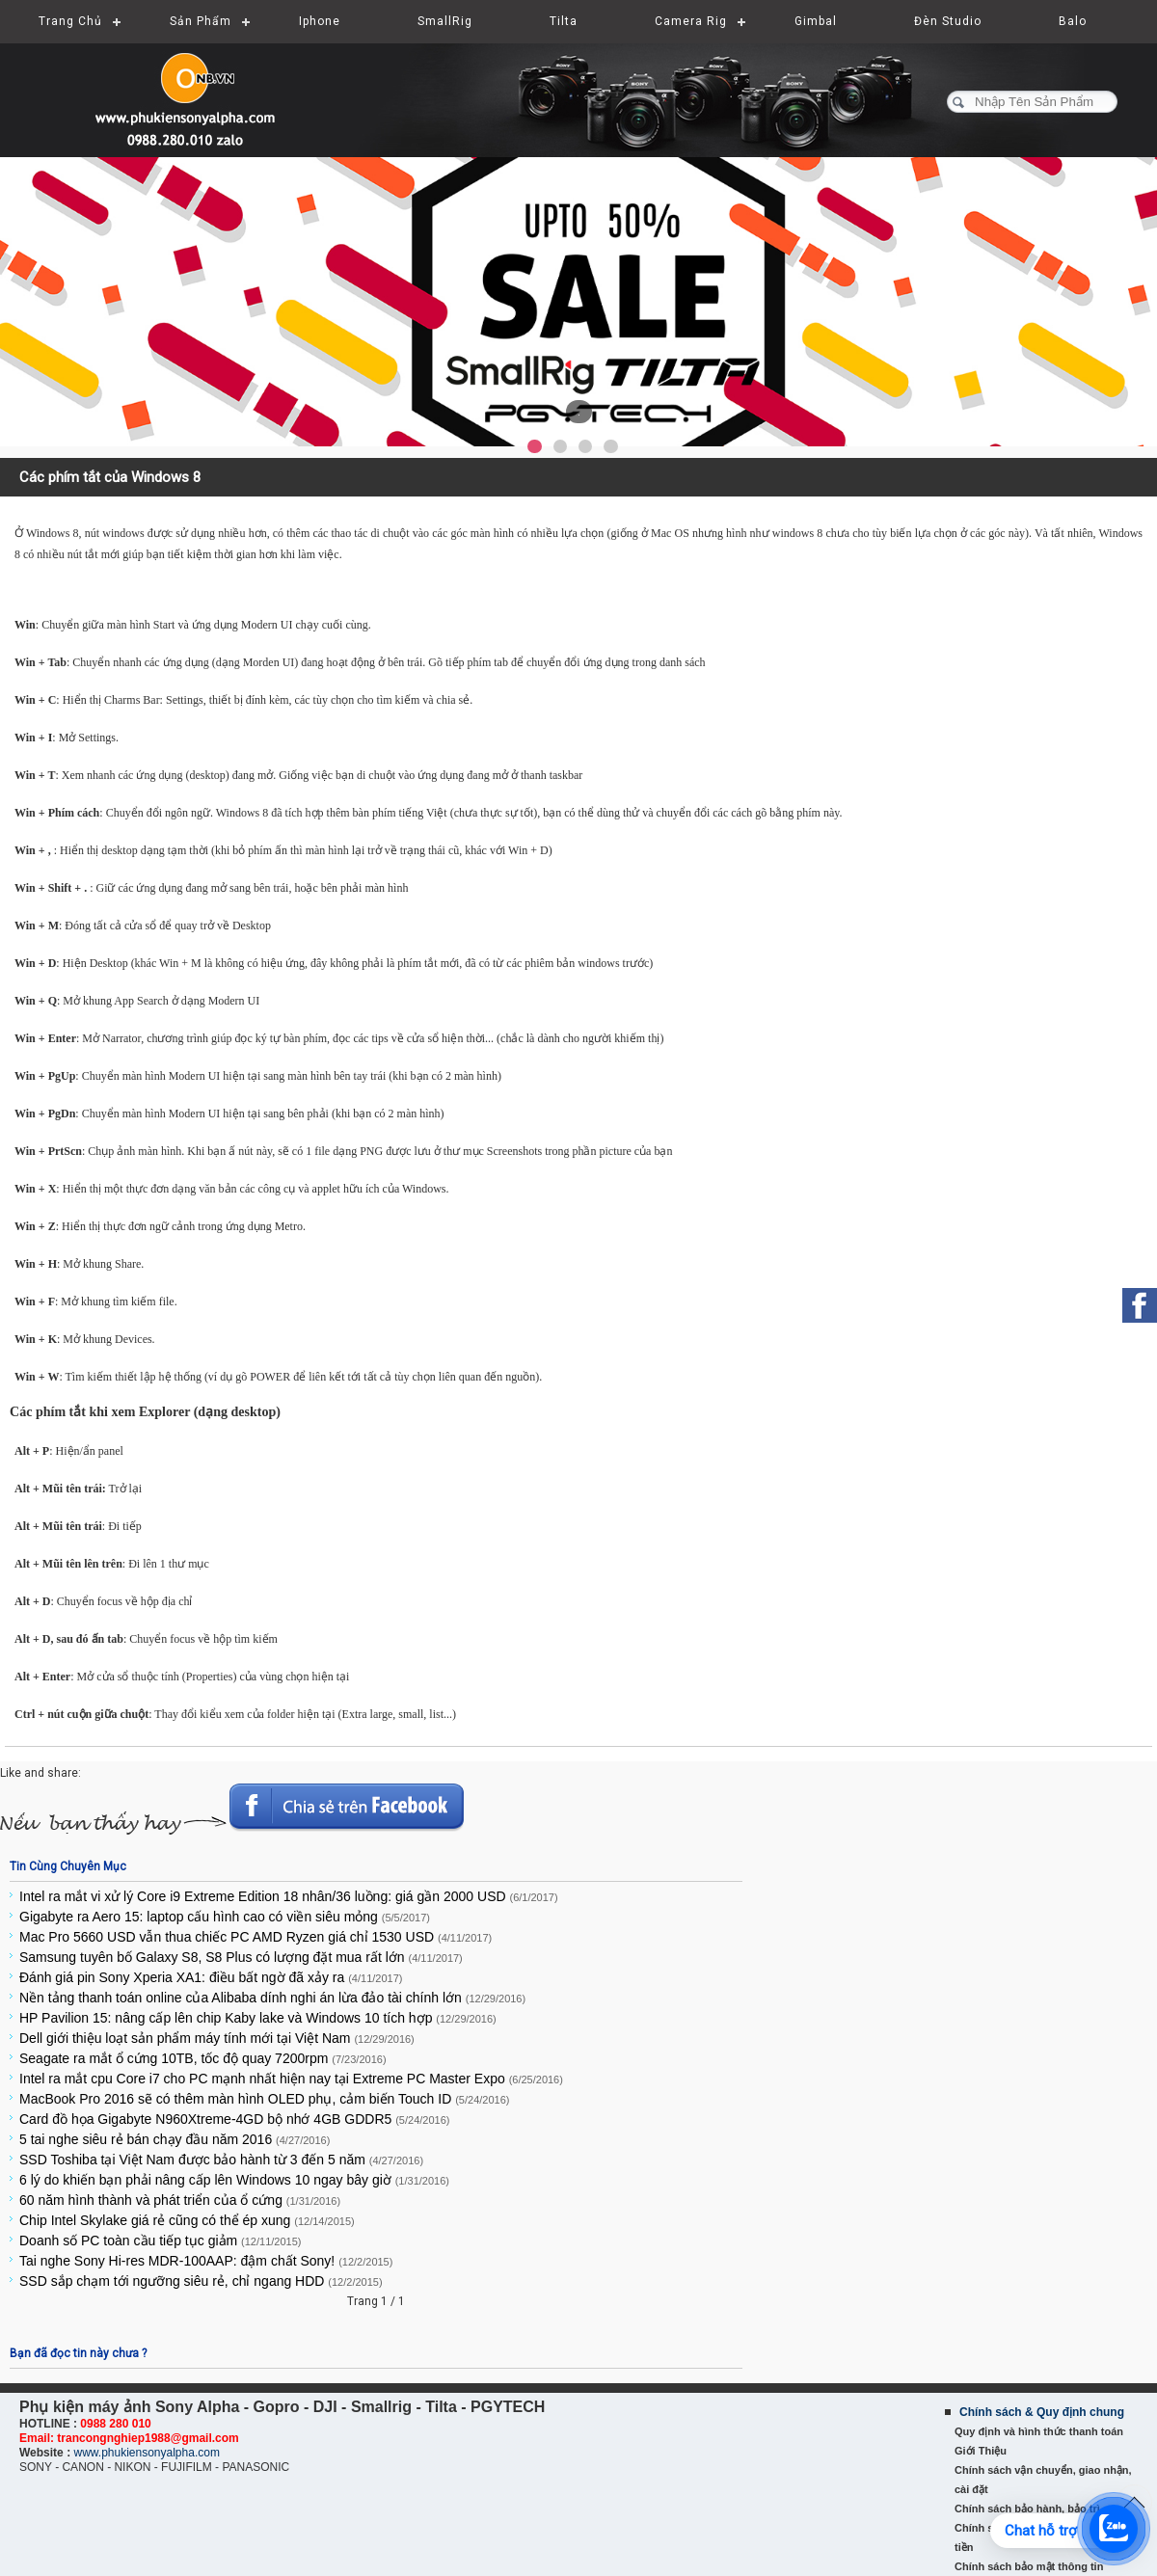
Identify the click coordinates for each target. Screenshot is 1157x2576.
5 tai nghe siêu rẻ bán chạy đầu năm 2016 (174, 2139)
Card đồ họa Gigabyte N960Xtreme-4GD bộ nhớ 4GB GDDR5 (234, 2119)
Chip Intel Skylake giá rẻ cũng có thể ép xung (187, 2220)
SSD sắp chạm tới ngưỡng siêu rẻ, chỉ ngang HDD (201, 2281)
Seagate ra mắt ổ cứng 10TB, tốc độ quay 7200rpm (203, 2058)
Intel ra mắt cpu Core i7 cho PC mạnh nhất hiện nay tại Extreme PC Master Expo (291, 2078)
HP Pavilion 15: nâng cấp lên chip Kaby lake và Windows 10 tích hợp (258, 2018)
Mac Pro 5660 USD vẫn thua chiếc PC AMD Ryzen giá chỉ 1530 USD (255, 1937)
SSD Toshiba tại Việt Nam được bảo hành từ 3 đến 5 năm (221, 2159)
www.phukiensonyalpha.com (146, 2452)
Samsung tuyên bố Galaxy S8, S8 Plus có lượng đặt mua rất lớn (241, 1957)
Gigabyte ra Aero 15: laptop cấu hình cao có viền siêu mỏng (224, 1916)
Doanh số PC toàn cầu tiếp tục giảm (160, 2240)
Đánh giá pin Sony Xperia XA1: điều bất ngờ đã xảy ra (210, 1977)
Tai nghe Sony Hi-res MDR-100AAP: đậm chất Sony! (205, 2260)
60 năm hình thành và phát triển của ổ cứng (179, 2200)
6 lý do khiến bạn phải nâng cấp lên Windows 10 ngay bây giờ (234, 2179)
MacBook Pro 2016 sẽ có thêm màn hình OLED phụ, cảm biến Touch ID (264, 2098)
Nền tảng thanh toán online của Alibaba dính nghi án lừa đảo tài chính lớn (272, 1997)
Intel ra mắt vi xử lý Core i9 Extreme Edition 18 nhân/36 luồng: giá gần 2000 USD (288, 1896)
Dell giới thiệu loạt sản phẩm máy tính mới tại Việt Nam (217, 2038)
